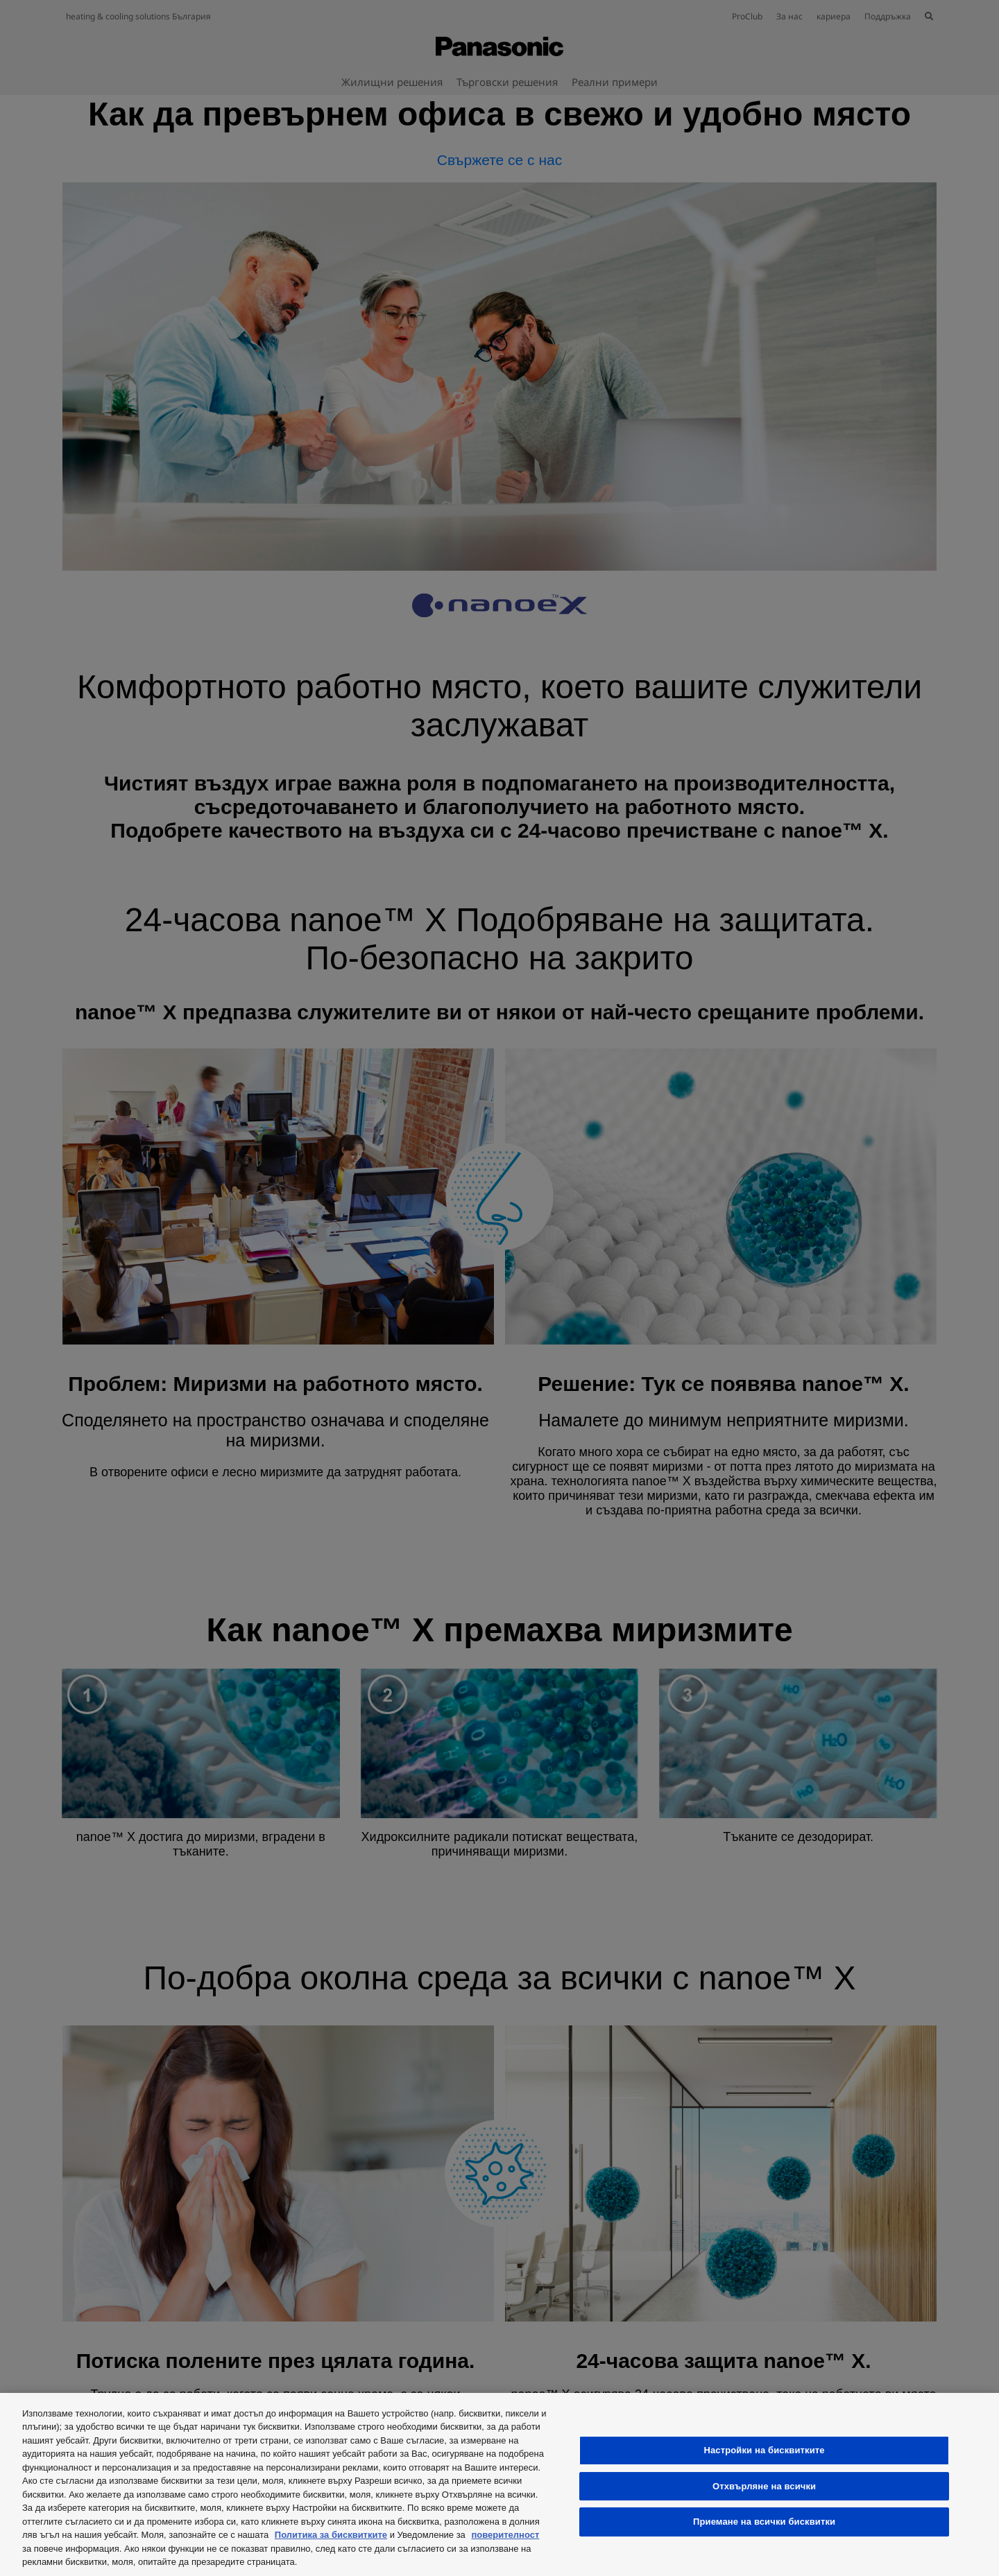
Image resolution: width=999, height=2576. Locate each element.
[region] (499, 2484)
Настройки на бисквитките (763, 2450)
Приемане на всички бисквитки (764, 2521)
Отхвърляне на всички (764, 2486)
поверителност (505, 2535)
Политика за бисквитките (331, 2535)
